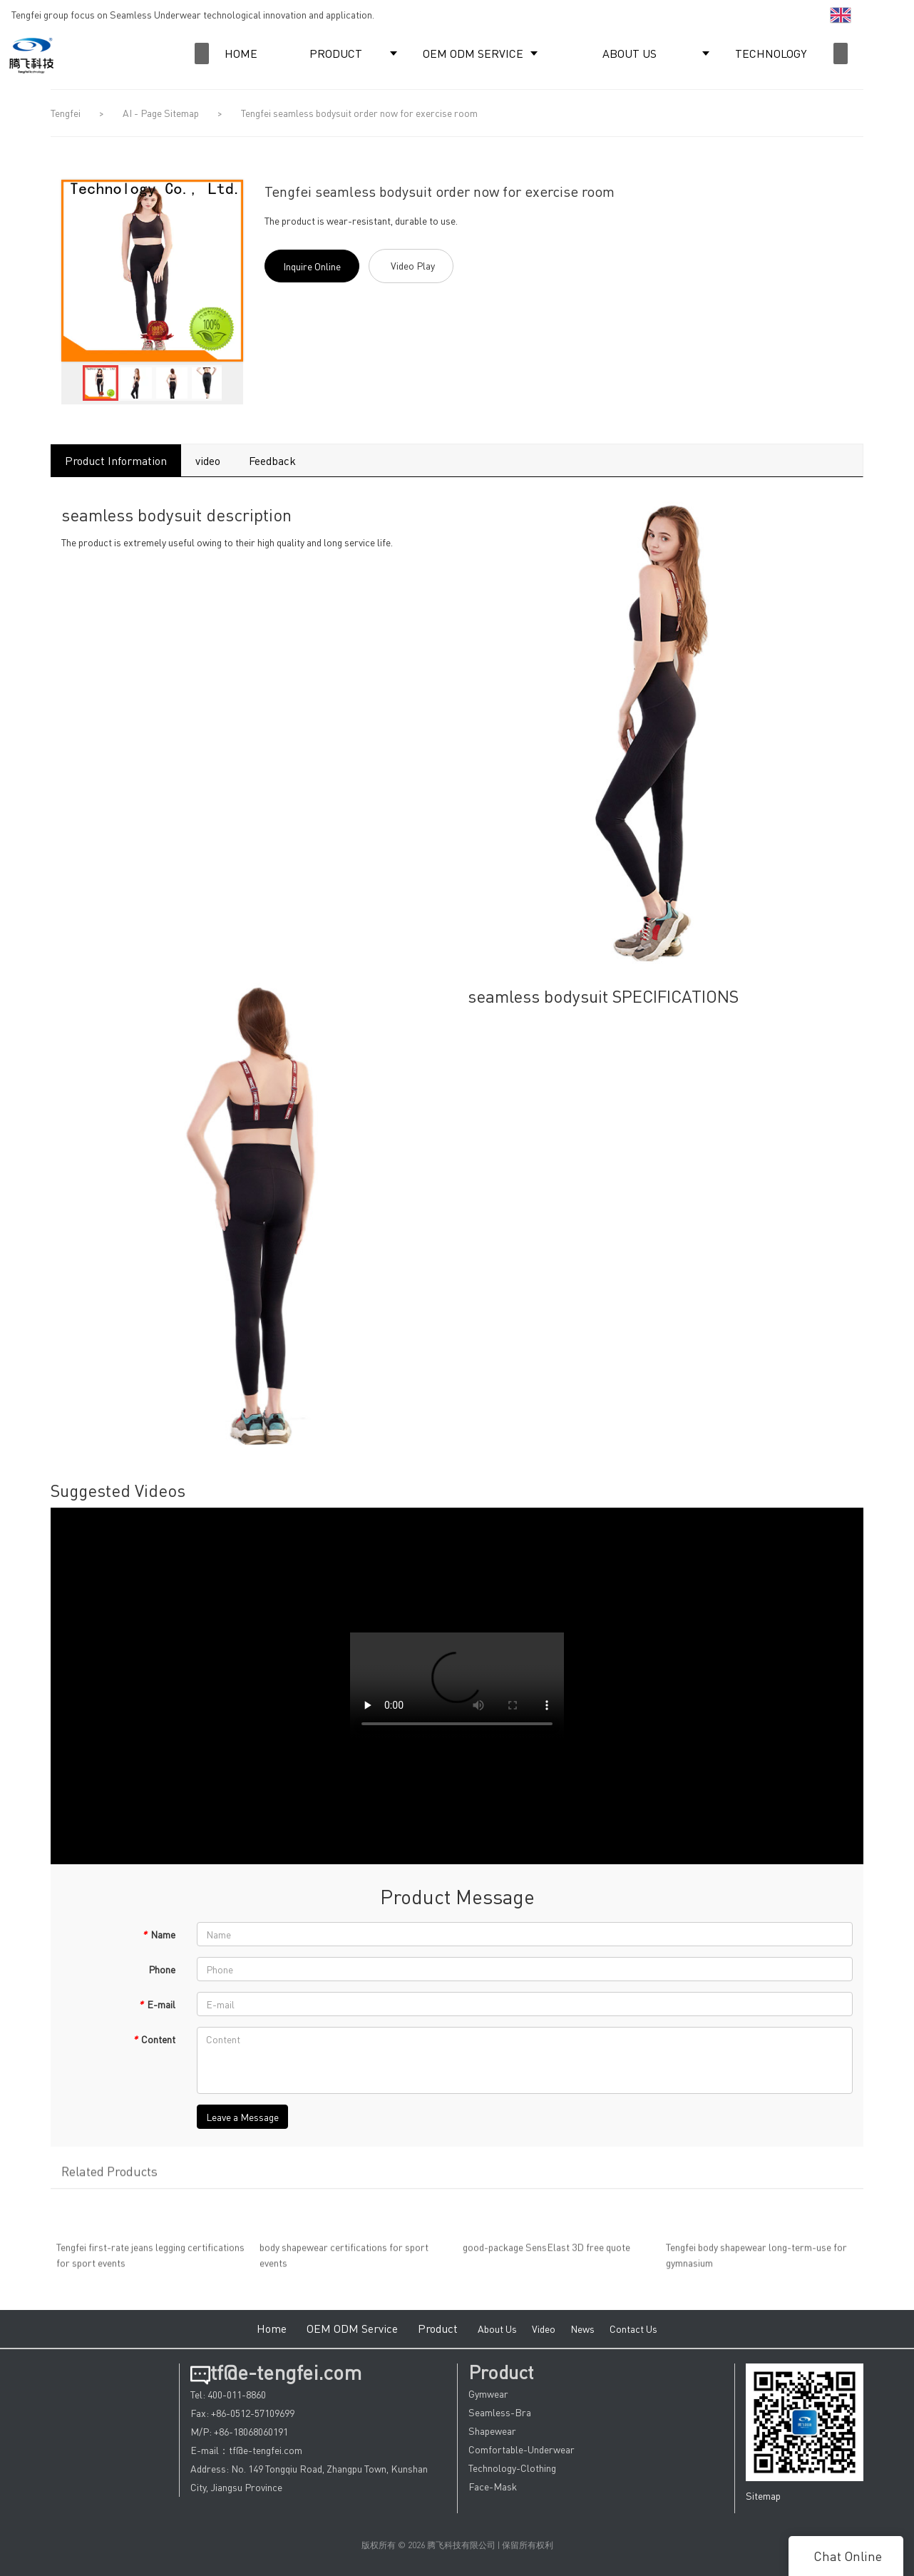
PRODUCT (335, 53)
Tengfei (66, 112)
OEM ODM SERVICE (473, 53)
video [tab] (207, 460)
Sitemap (763, 2495)
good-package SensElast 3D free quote (546, 2254)
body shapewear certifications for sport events (344, 2262)
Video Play (413, 265)
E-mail (156, 2004)
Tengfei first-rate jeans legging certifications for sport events (150, 2262)
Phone (161, 1969)
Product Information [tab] (116, 460)
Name (158, 1934)
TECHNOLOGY (770, 53)
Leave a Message (242, 2116)
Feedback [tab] (272, 460)
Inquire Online (312, 266)
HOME (241, 53)
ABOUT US (629, 53)
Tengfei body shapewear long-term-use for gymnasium (756, 2262)
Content (154, 2039)
